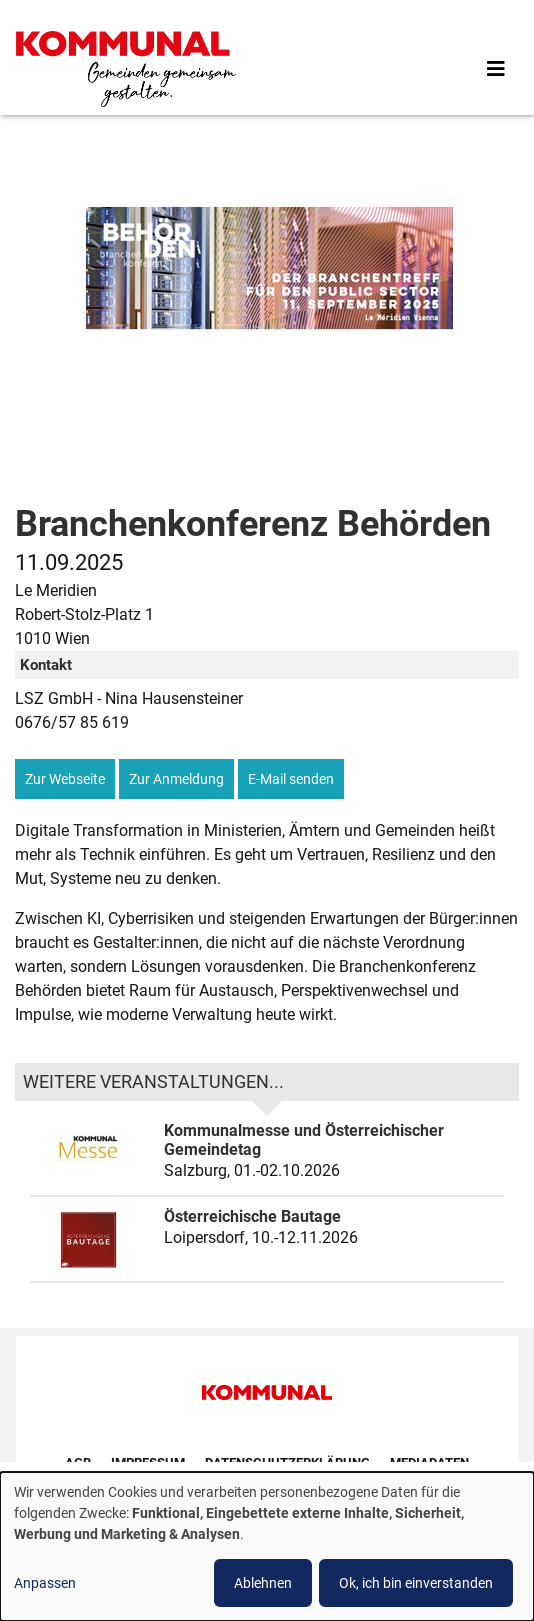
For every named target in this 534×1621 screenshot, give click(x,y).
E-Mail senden (291, 779)
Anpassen (45, 1583)
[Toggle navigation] (496, 69)
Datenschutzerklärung (287, 1462)
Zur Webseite (65, 779)
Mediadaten (429, 1462)
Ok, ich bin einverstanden (416, 1583)
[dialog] (267, 1546)
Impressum (148, 1462)
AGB (78, 1462)
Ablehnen (263, 1583)
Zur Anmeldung (176, 779)
